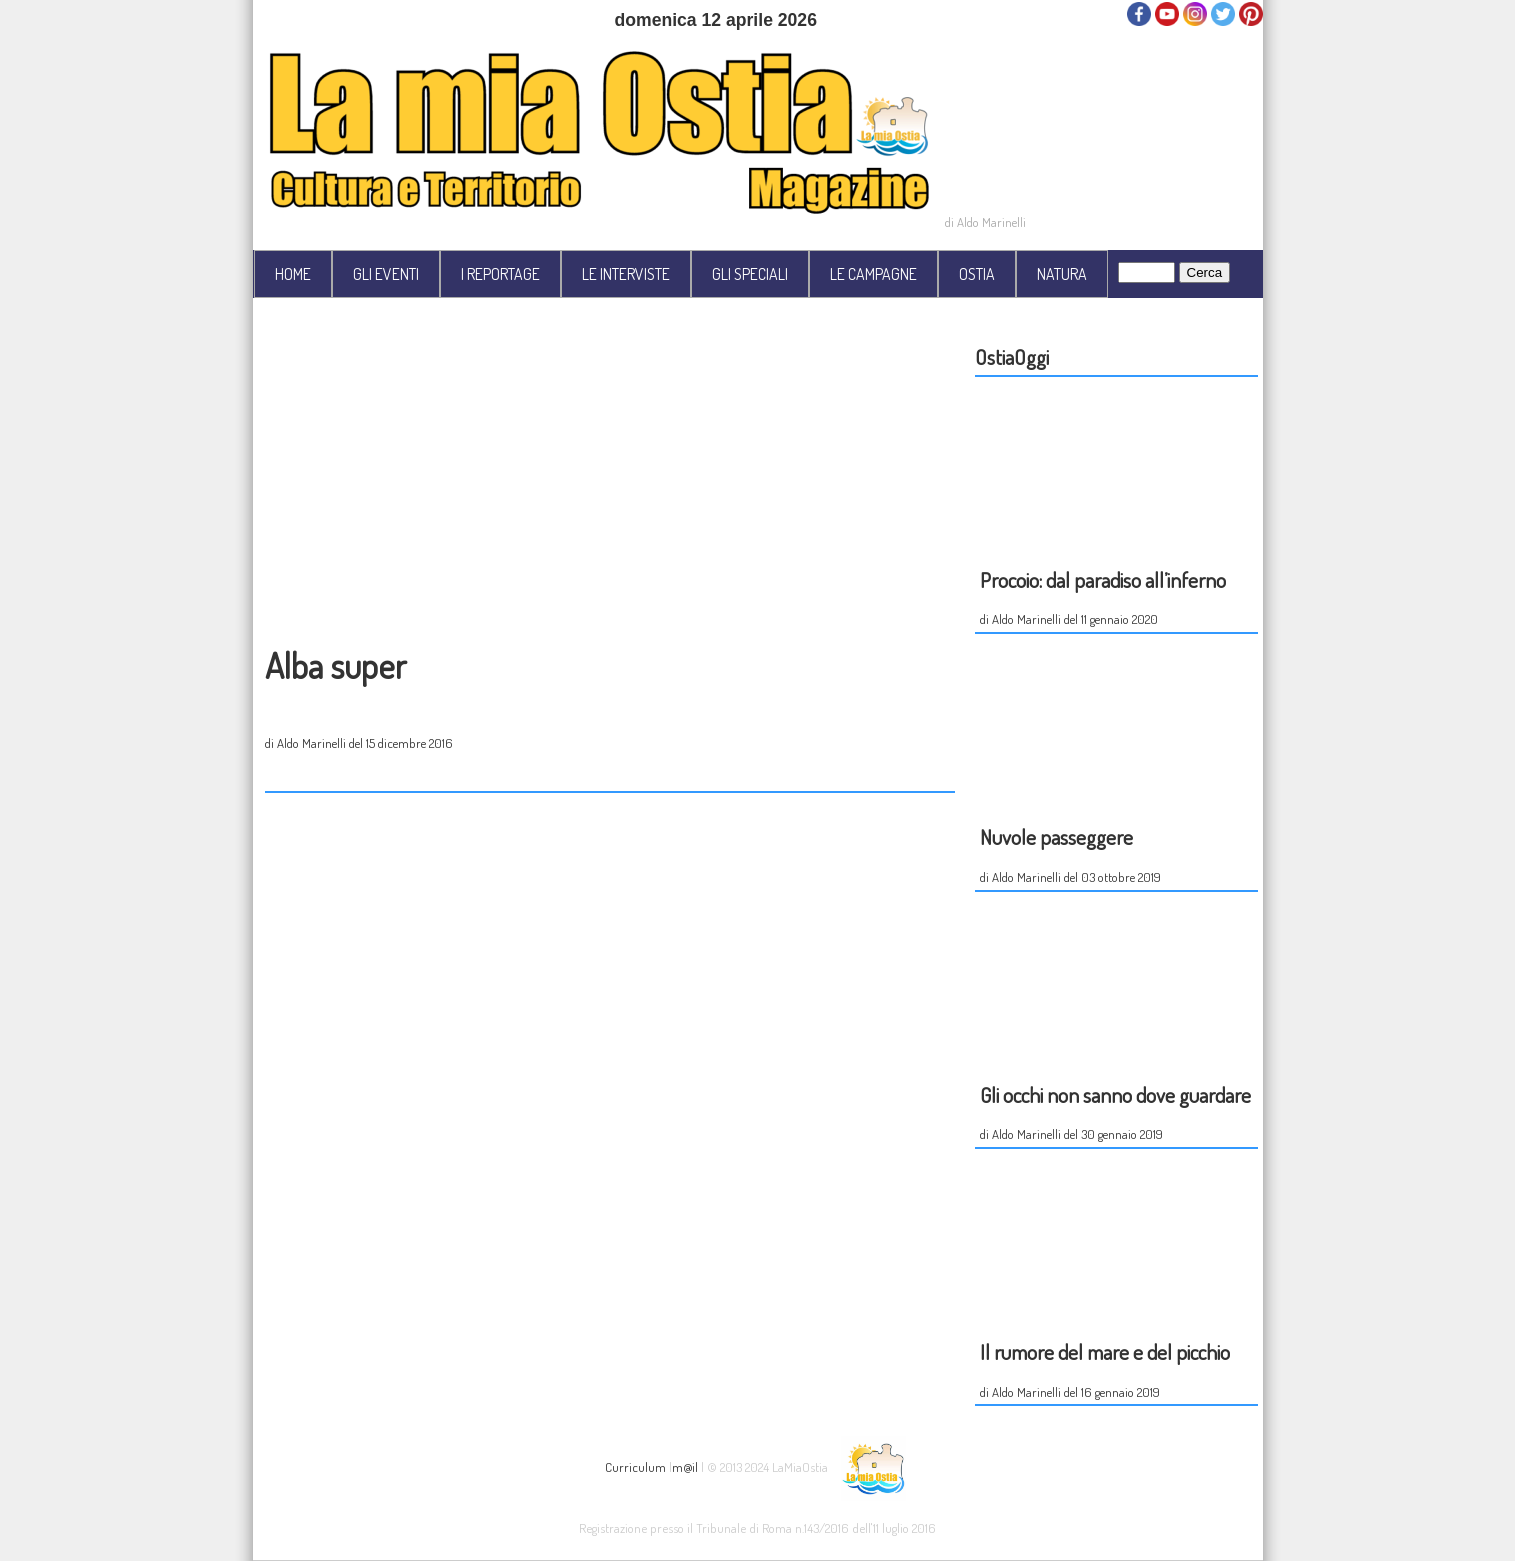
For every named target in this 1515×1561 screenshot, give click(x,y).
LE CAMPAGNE (873, 274)
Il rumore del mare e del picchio (1105, 1351)
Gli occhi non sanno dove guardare (1115, 1094)
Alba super (336, 665)
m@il (685, 1465)
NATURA (1062, 274)
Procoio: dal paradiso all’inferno (1103, 579)
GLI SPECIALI (750, 274)
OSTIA (977, 274)
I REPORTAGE (500, 274)
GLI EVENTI (386, 274)
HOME (293, 274)
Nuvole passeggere (1056, 836)
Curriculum (635, 1465)
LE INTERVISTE (626, 274)
